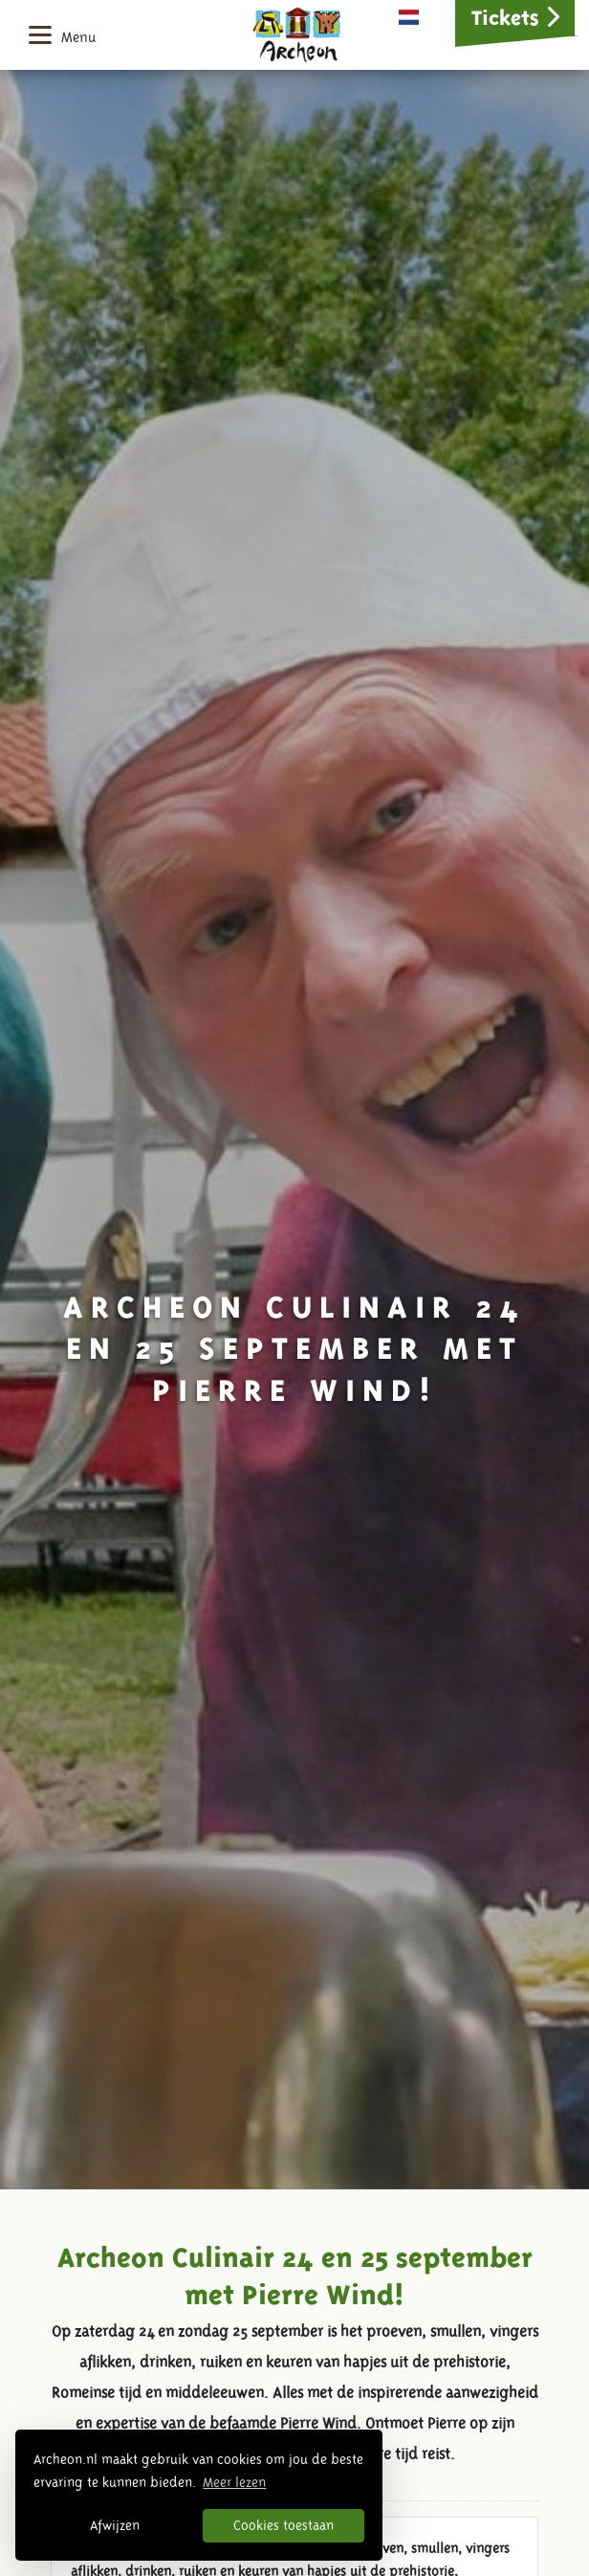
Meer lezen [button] (234, 2482)
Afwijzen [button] (115, 2525)
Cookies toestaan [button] (283, 2525)
